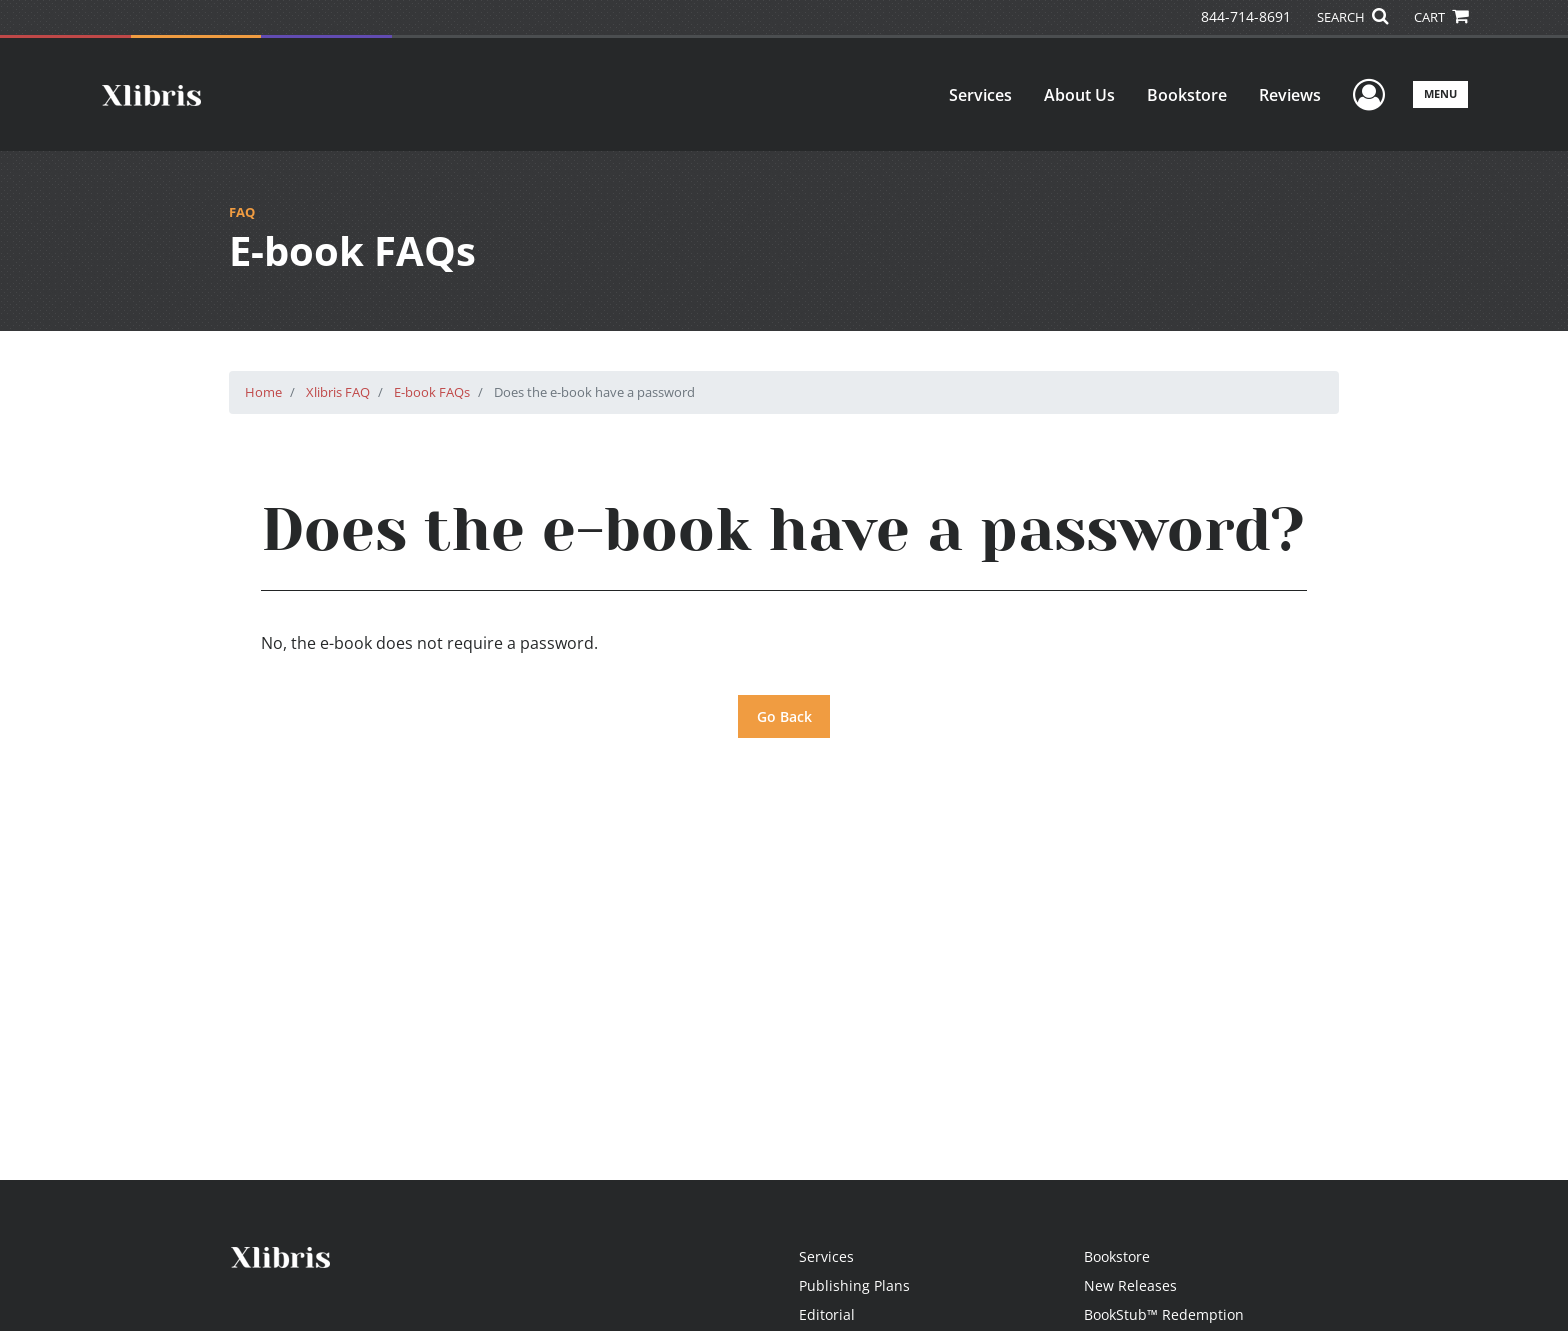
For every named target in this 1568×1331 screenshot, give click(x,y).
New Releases (1130, 1285)
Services (980, 95)
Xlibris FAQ (338, 392)
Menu (1440, 93)
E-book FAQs (432, 392)
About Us (1079, 95)
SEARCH (1352, 17)
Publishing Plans (854, 1285)
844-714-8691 (1246, 16)
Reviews (1290, 95)
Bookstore (1187, 95)
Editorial (827, 1314)
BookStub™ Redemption (1164, 1314)
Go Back (784, 716)
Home (263, 392)
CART (1441, 17)
